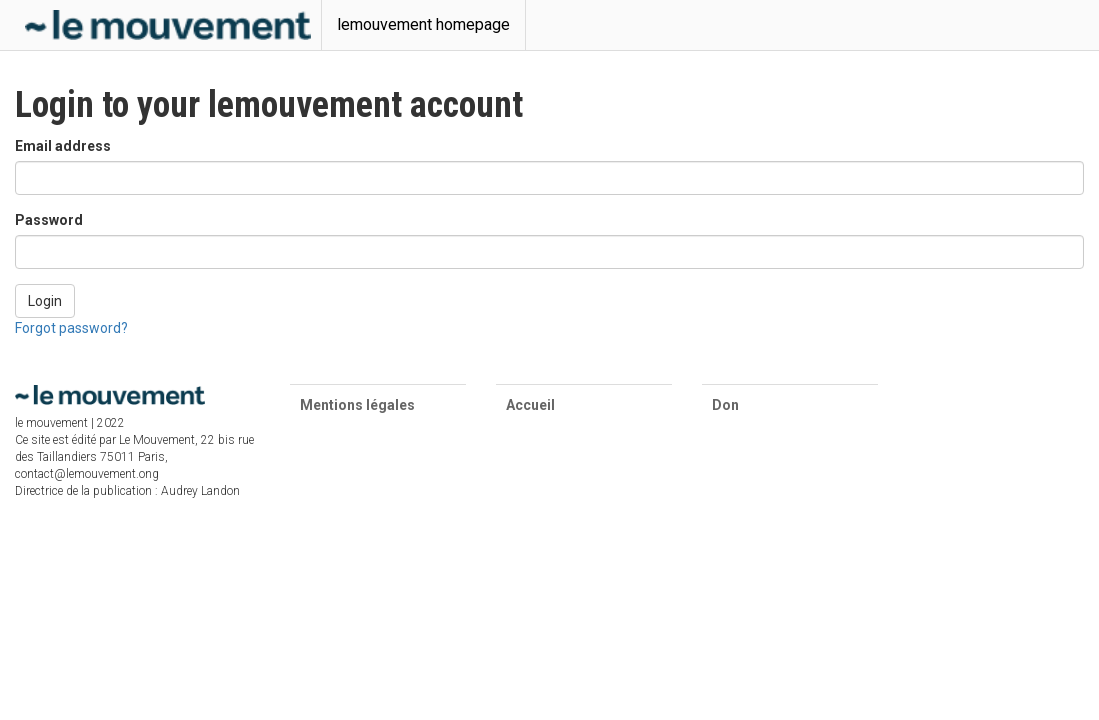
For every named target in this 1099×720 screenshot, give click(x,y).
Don (725, 405)
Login (45, 301)
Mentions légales (357, 405)
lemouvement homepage (423, 24)
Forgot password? (71, 328)
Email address (63, 146)
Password (49, 220)
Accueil (530, 405)
